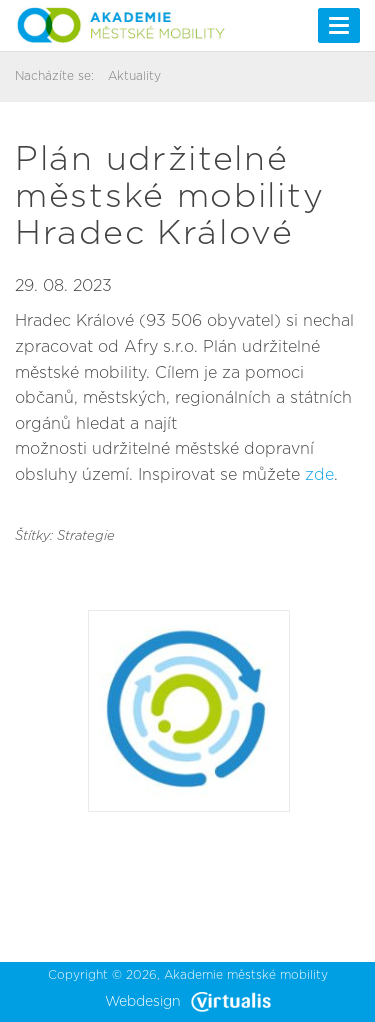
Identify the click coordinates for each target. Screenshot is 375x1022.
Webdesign (188, 1002)
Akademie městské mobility (246, 975)
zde (319, 475)
